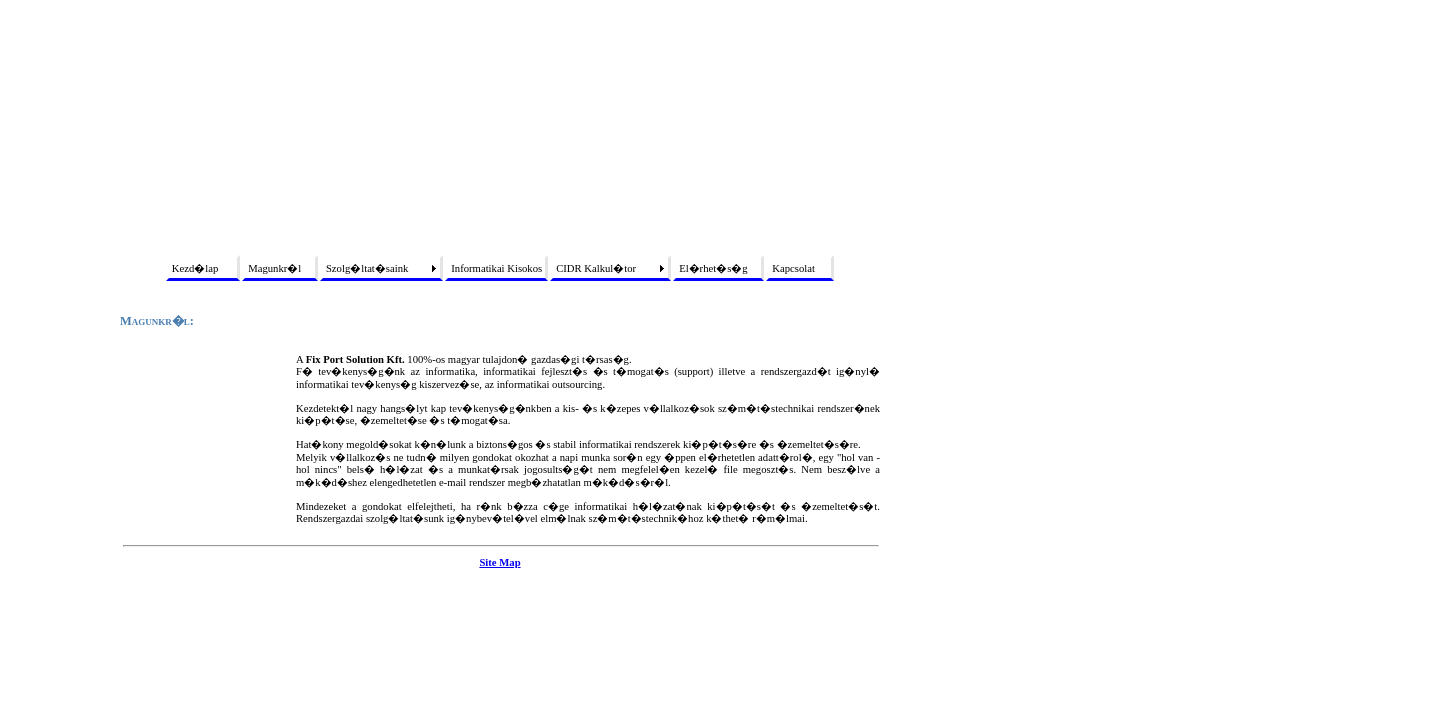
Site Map (499, 562)
